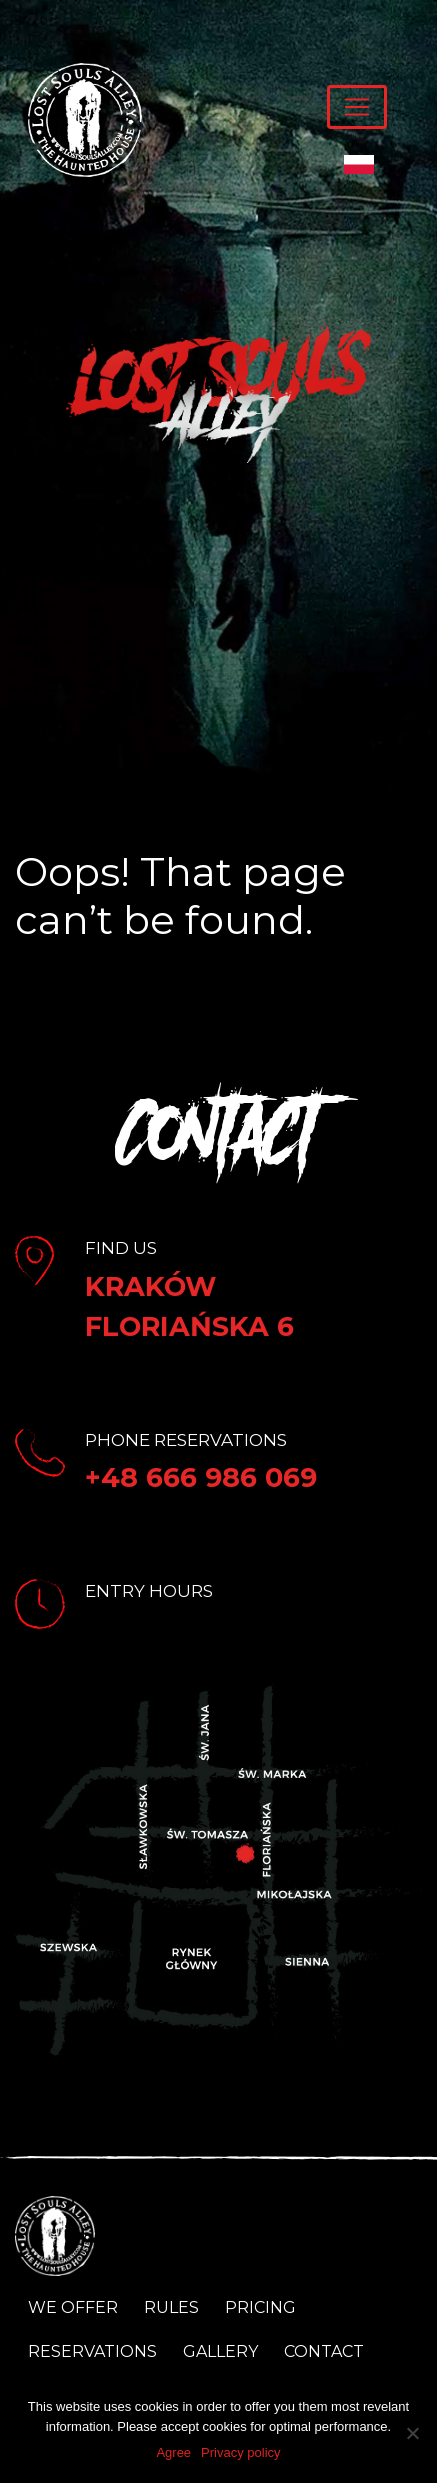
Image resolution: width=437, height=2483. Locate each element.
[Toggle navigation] (357, 107)
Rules (171, 2307)
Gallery (220, 2351)
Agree (173, 2452)
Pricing (260, 2307)
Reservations (92, 2351)
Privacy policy (240, 2452)
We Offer (73, 2307)
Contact (324, 2351)
